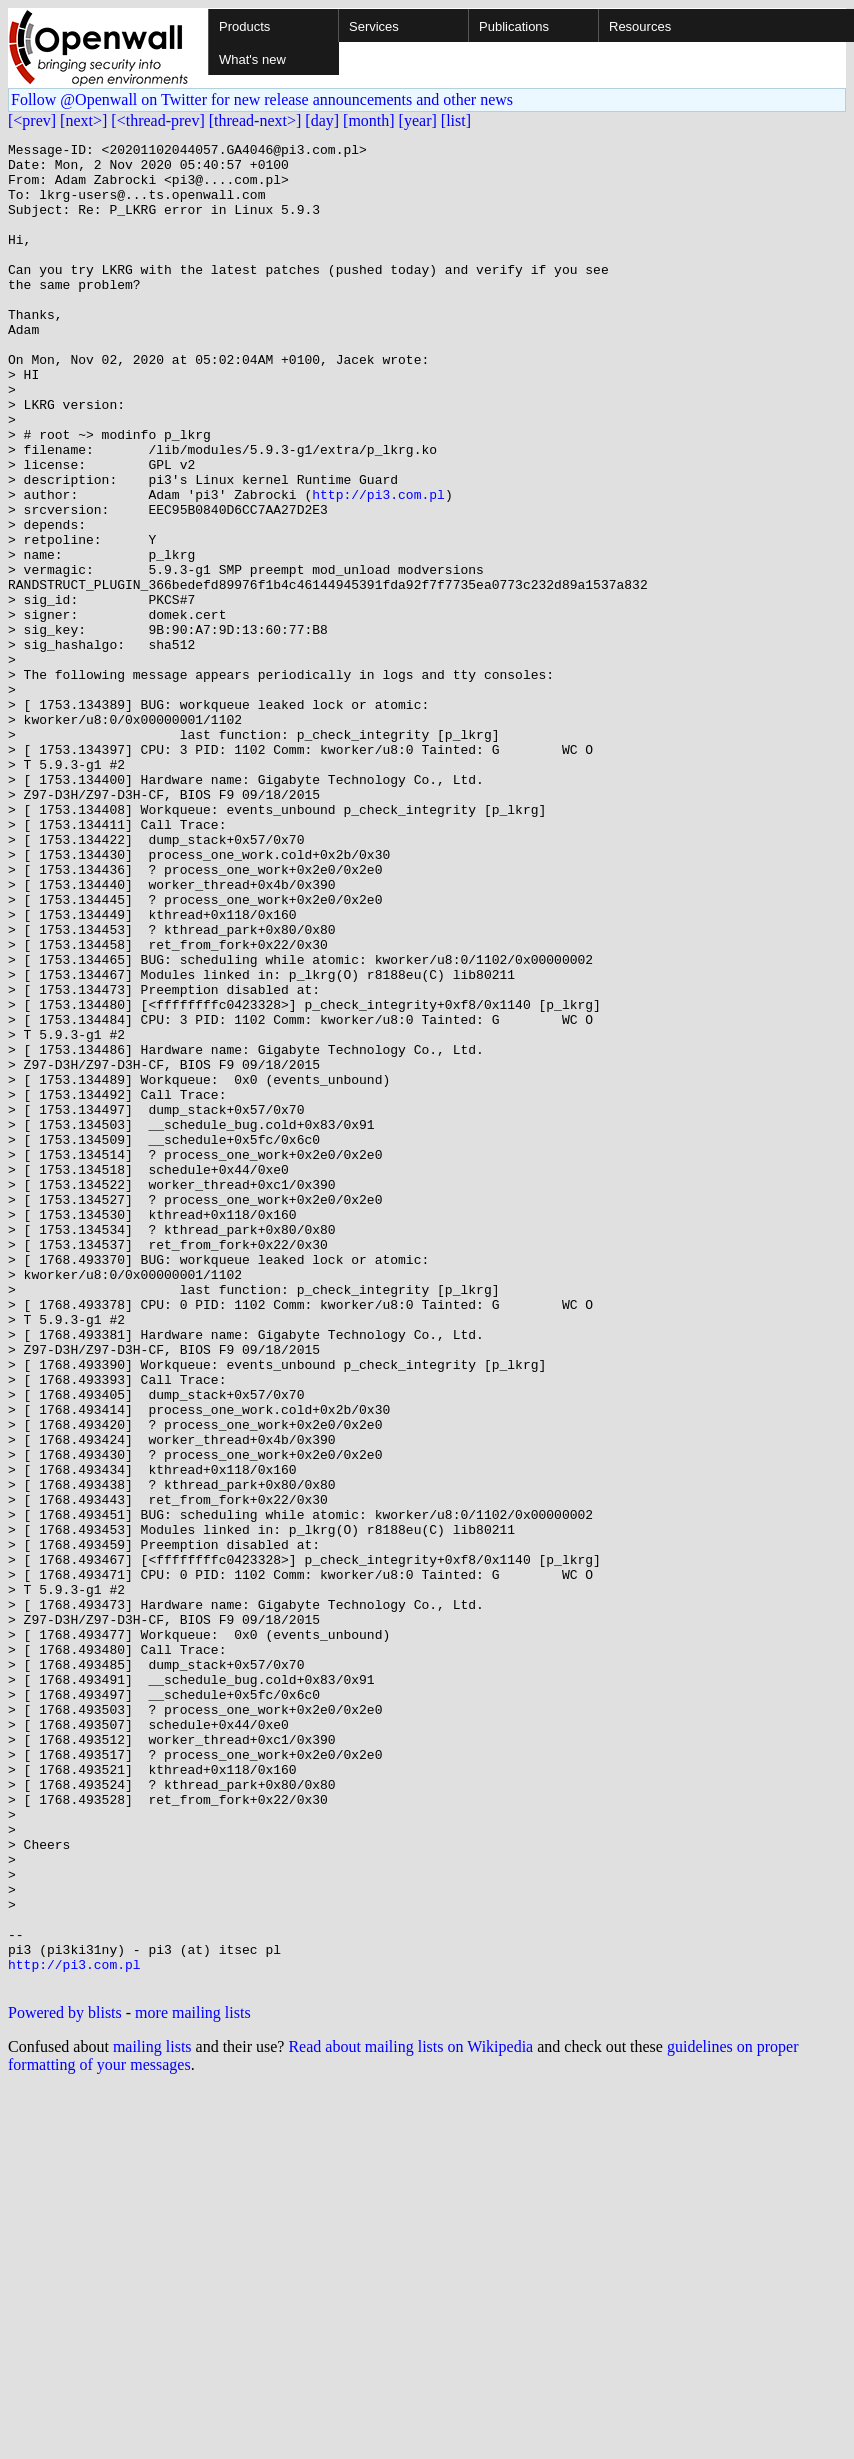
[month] (369, 120)
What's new (252, 59)
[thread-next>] (255, 120)
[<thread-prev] (157, 120)
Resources (640, 26)
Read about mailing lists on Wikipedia (410, 2415)
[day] (322, 120)
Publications (514, 26)
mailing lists (152, 2415)
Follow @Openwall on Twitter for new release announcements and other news (262, 99)
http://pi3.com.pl (378, 566)
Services (374, 26)
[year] (418, 120)
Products (244, 26)
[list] (456, 120)
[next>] (83, 120)
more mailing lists (193, 2381)
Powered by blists (65, 2381)
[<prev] (32, 120)
